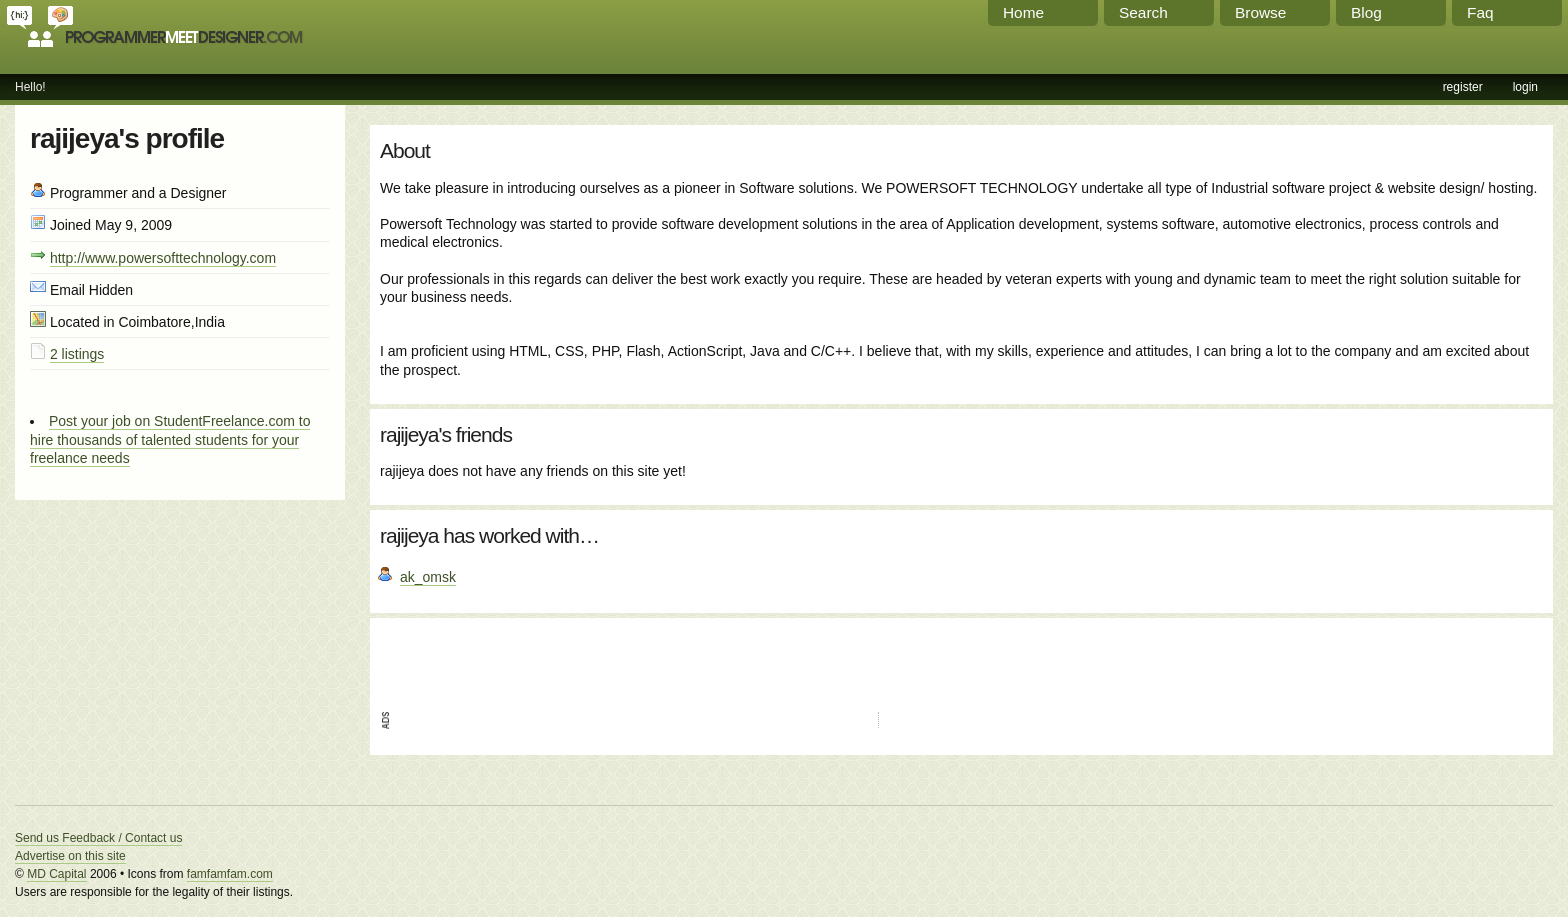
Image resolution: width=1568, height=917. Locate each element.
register (1463, 87)
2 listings (77, 354)
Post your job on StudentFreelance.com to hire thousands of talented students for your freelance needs (170, 439)
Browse (1260, 12)
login (1525, 87)
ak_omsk (428, 577)
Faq (1480, 12)
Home (1023, 12)
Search (1143, 12)
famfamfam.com (230, 874)
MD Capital (56, 874)
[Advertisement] (614, 658)
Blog (1366, 12)
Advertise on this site (70, 856)
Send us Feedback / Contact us (98, 838)
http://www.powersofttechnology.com (163, 258)
